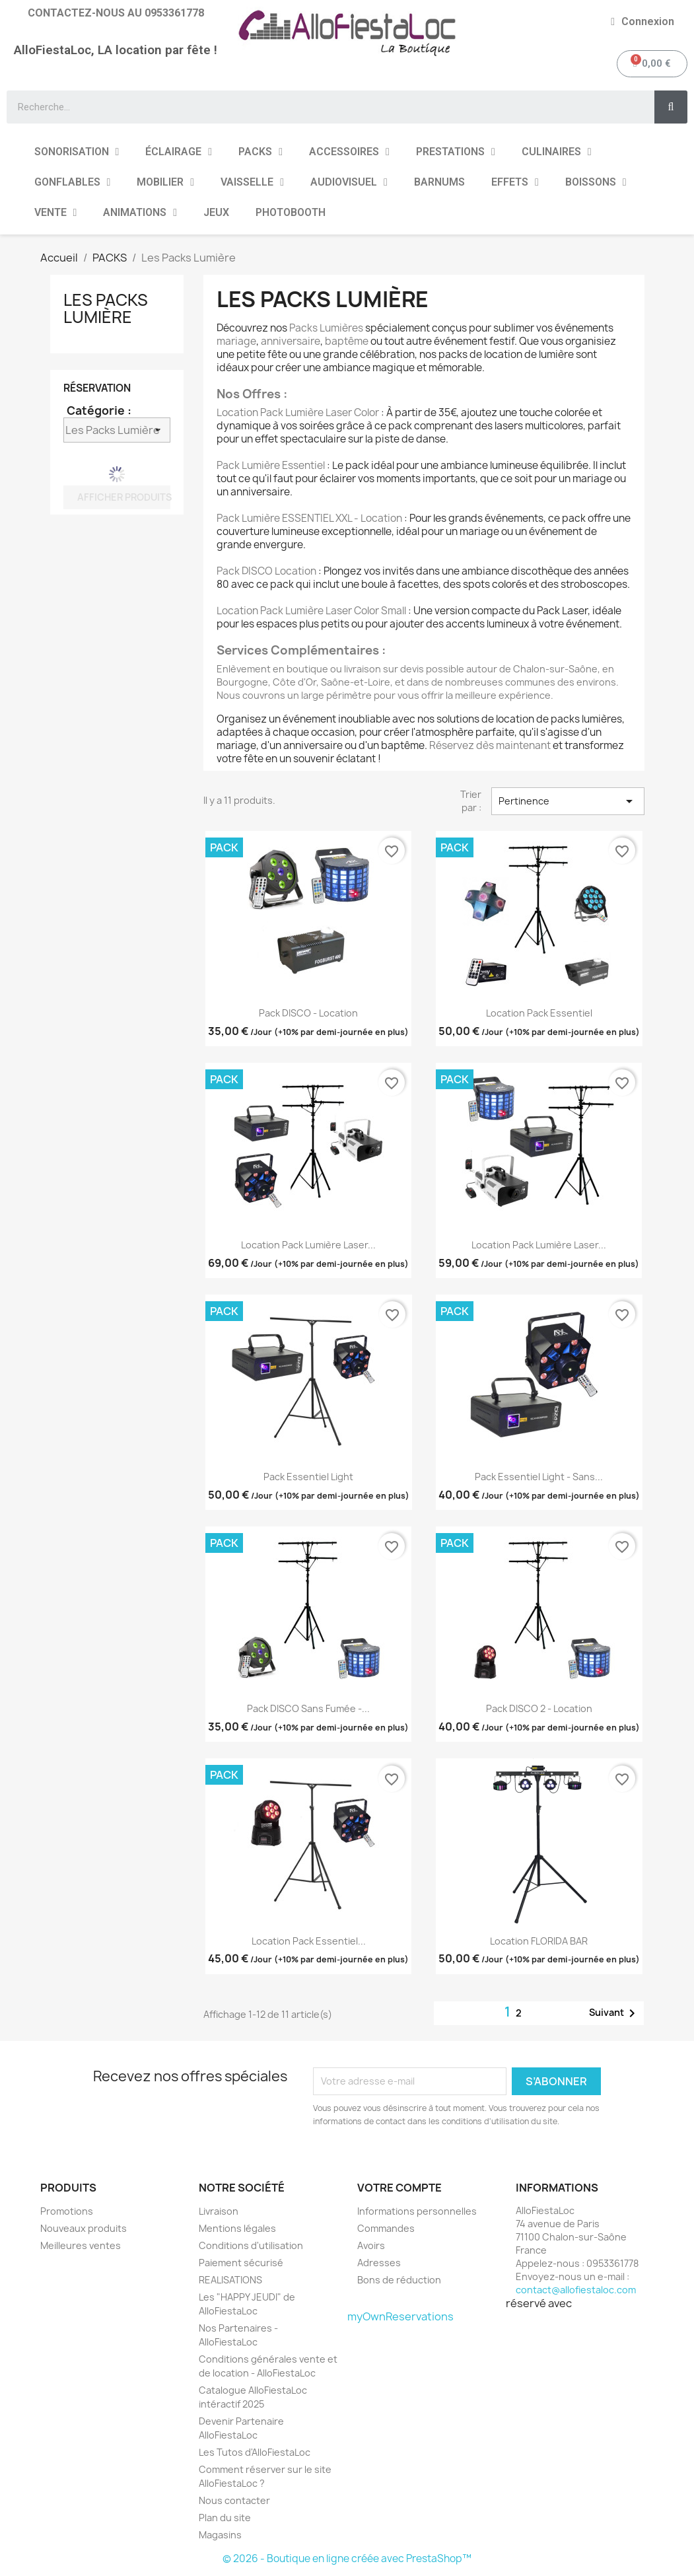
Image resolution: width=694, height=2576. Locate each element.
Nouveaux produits (83, 2228)
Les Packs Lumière (105, 308)
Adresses (379, 2262)
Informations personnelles (417, 2211)
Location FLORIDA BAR (539, 1941)
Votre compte (399, 2187)
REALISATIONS (230, 2279)
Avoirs (371, 2245)
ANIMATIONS (140, 213)
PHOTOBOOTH (291, 212)
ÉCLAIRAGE (178, 152)
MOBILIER (165, 182)
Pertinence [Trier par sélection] (568, 801)
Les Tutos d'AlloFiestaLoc (254, 2452)
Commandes (386, 2228)
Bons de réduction (399, 2279)
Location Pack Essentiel (539, 1013)
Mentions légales (237, 2228)
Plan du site (225, 2517)
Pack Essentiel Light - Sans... (539, 1476)
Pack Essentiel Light (308, 1476)
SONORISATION (77, 152)
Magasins (220, 2534)
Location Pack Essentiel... (309, 1941)
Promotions (66, 2211)
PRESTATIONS (455, 152)
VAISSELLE (252, 182)
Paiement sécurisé (241, 2262)
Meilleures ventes (80, 2245)
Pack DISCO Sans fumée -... (308, 1708)
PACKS (260, 152)
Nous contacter (234, 2500)
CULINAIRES (557, 152)
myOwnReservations (400, 2316)
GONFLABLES (72, 182)
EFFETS (515, 182)
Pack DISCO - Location (308, 1013)
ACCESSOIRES (349, 152)
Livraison (218, 2211)
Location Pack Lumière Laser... (308, 1244)
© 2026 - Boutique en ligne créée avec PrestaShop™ (347, 2558)
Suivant (614, 2013)
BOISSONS (596, 182)
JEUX (216, 212)
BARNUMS (439, 182)
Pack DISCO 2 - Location (539, 1708)
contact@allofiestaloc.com (576, 2289)
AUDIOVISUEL (349, 182)
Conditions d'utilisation (251, 2245)
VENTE (55, 213)
